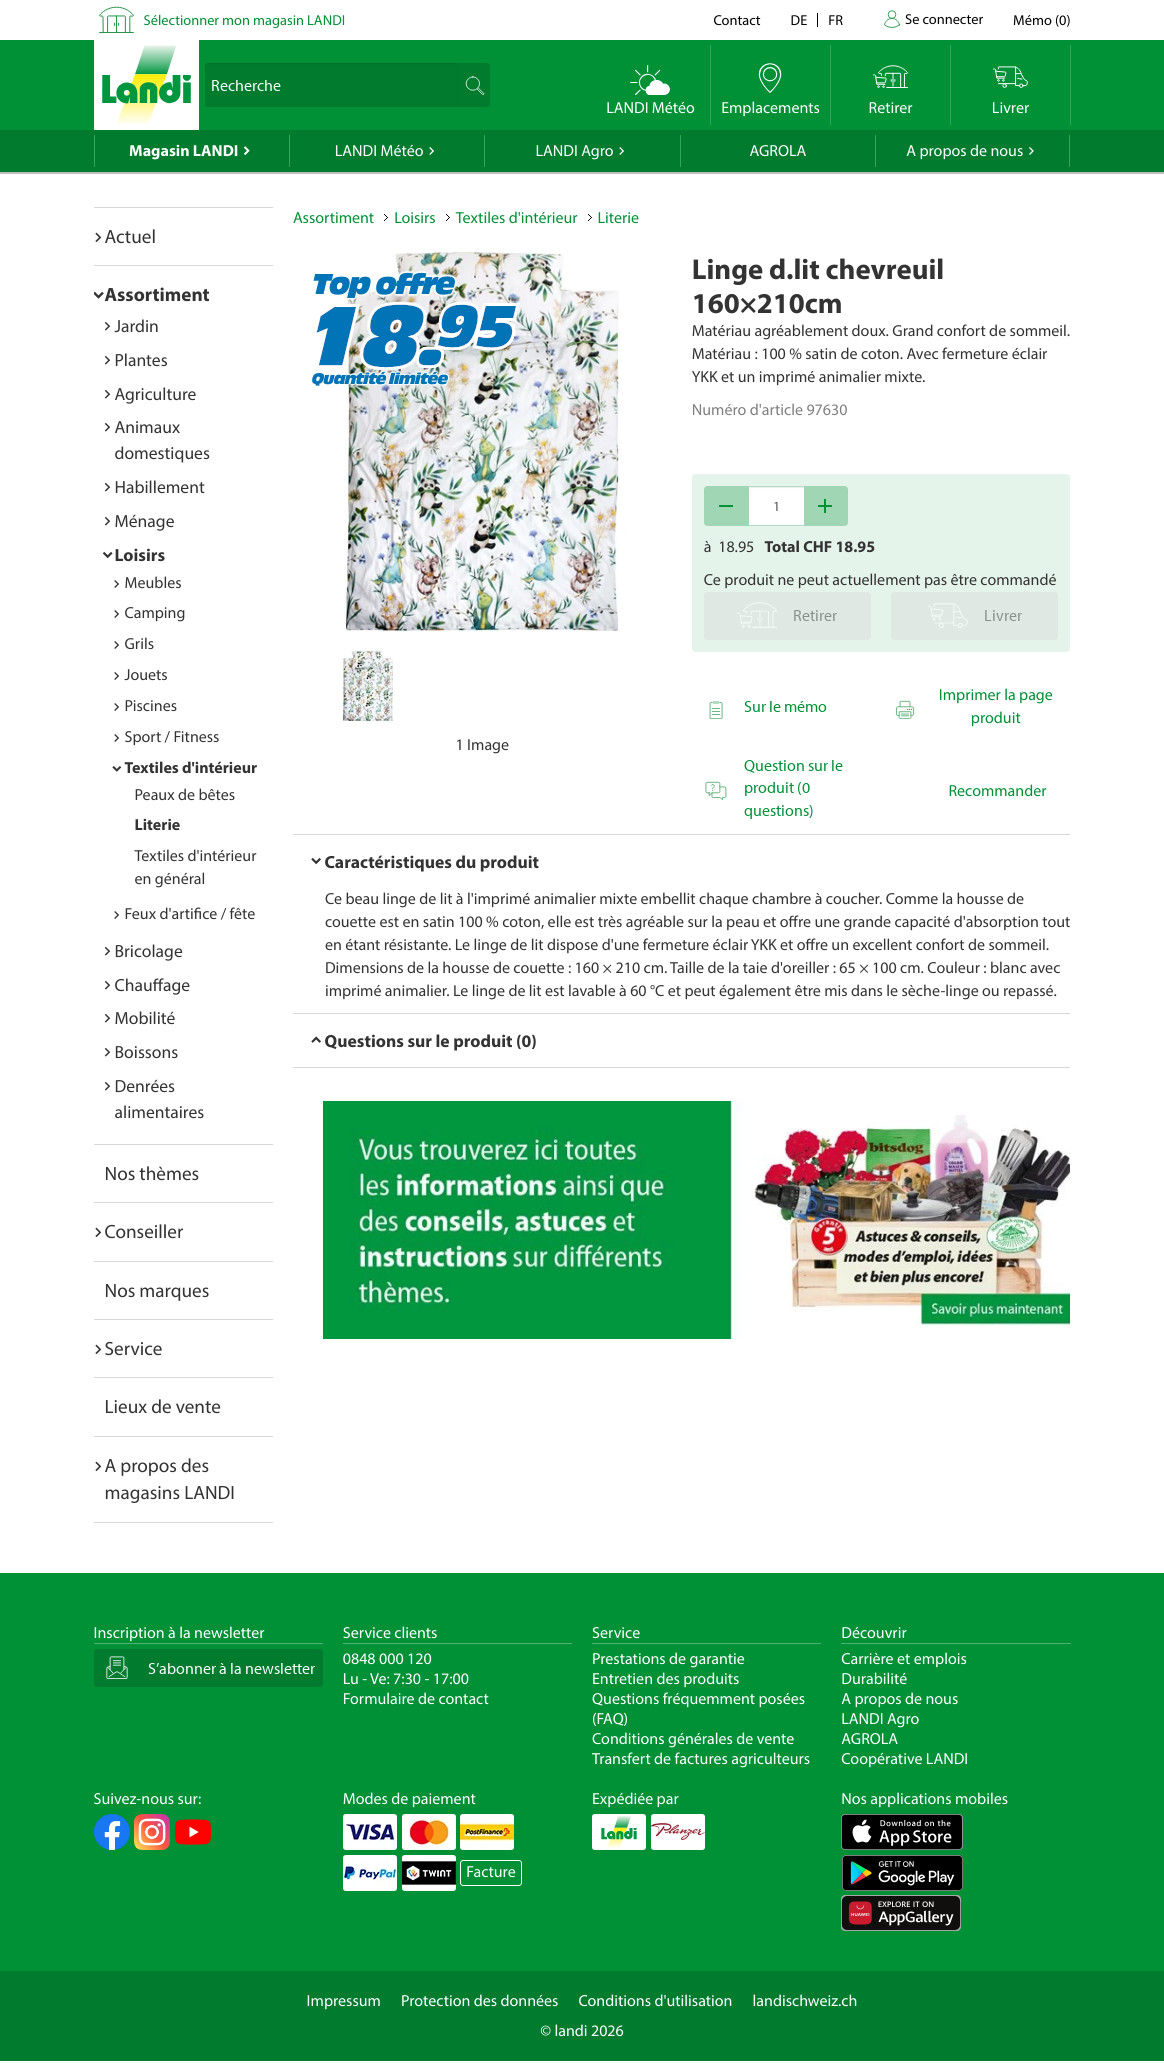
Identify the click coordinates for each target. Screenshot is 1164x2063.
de (799, 19)
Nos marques (157, 1290)
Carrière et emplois (904, 1659)
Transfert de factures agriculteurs (701, 1759)
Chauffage (153, 984)
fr (835, 19)
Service (134, 1348)
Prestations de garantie (668, 1659)
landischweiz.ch (805, 2001)
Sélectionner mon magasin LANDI (245, 19)
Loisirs (140, 554)
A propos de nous (964, 151)
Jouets (146, 675)
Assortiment (157, 294)
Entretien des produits (665, 1679)
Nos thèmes (152, 1173)
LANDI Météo (379, 151)
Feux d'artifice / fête (190, 914)
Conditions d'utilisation (655, 2001)
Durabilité (874, 1679)
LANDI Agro (574, 151)
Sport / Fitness (172, 737)
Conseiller (144, 1231)
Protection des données (480, 2001)
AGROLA (777, 151)
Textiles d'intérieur (191, 768)
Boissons (147, 1051)
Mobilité (145, 1017)
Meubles (153, 583)
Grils (140, 644)
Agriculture (156, 393)
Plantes (141, 359)
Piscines (151, 706)
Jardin (137, 325)
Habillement (160, 486)
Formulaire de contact (416, 1699)
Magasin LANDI (183, 151)
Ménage (145, 520)
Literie (158, 825)
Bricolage (149, 950)
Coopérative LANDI (904, 1759)
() (1041, 19)
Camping (155, 613)
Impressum (344, 2001)
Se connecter (944, 18)
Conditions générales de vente (693, 1739)
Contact (736, 19)
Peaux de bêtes (185, 795)
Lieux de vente (163, 1406)
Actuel (130, 236)
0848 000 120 (387, 1659)
